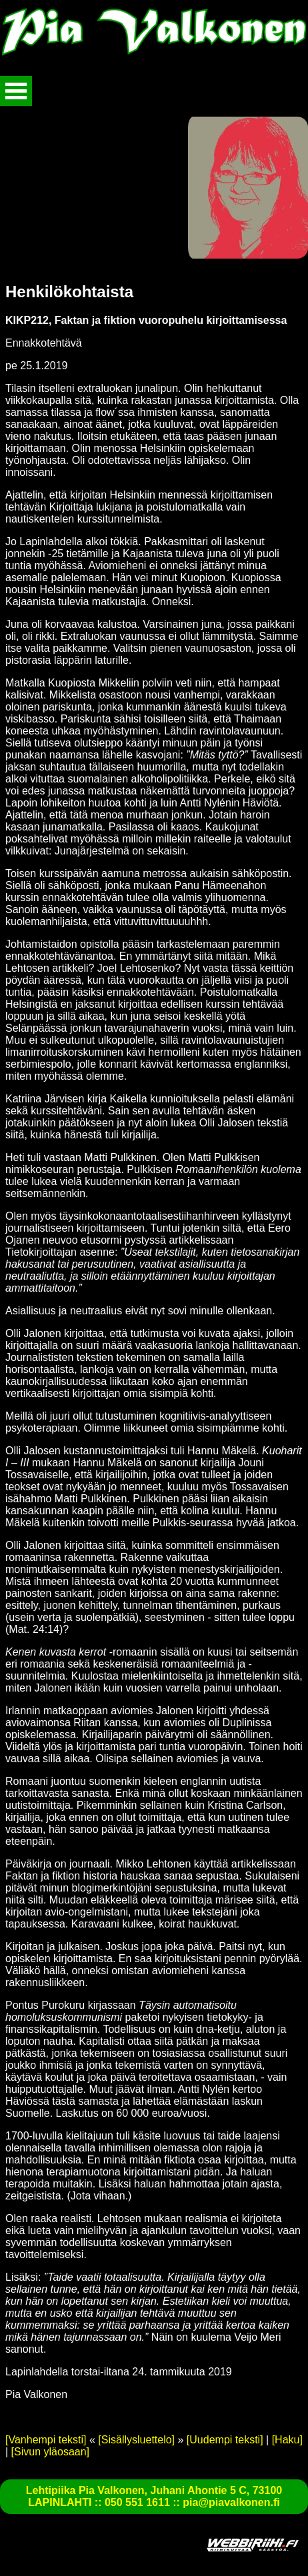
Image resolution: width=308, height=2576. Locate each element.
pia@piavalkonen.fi (231, 2502)
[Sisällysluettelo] (136, 2439)
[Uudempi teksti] (225, 2439)
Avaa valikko (16, 91)
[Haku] (287, 2439)
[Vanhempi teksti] (46, 2439)
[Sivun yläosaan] (50, 2451)
